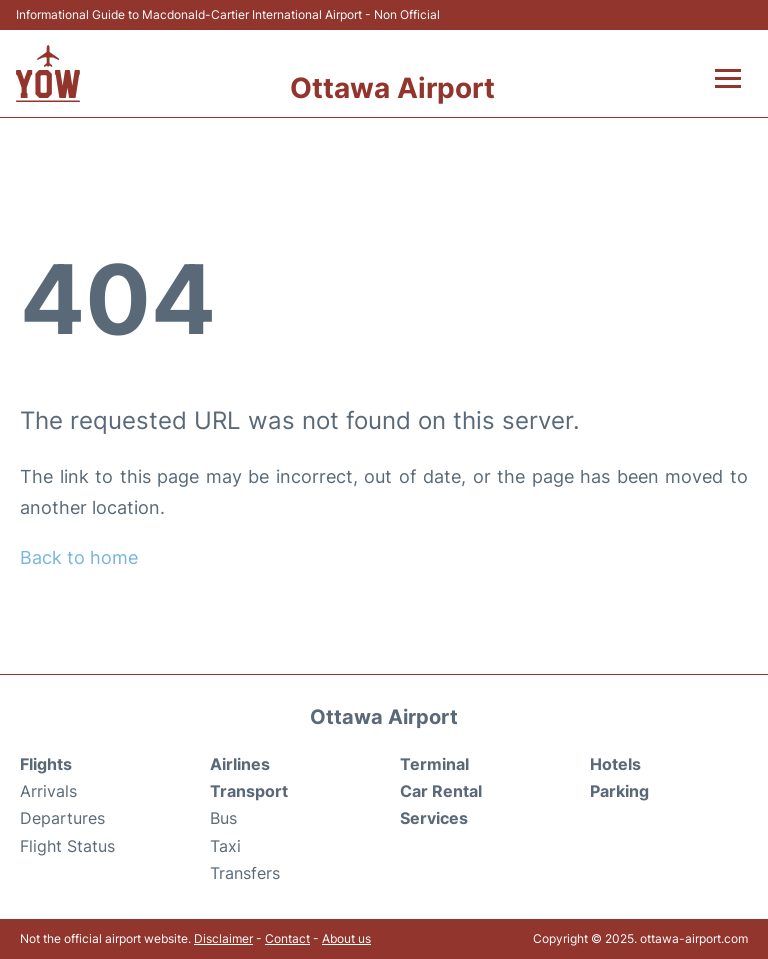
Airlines (240, 764)
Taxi (225, 846)
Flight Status (67, 846)
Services (434, 818)
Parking (619, 791)
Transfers (245, 873)
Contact (287, 938)
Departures (62, 818)
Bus (223, 818)
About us (346, 938)
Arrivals (48, 791)
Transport (249, 791)
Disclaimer (223, 938)
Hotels (615, 764)
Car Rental (441, 791)
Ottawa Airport (392, 88)
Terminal (434, 764)
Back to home (79, 557)
